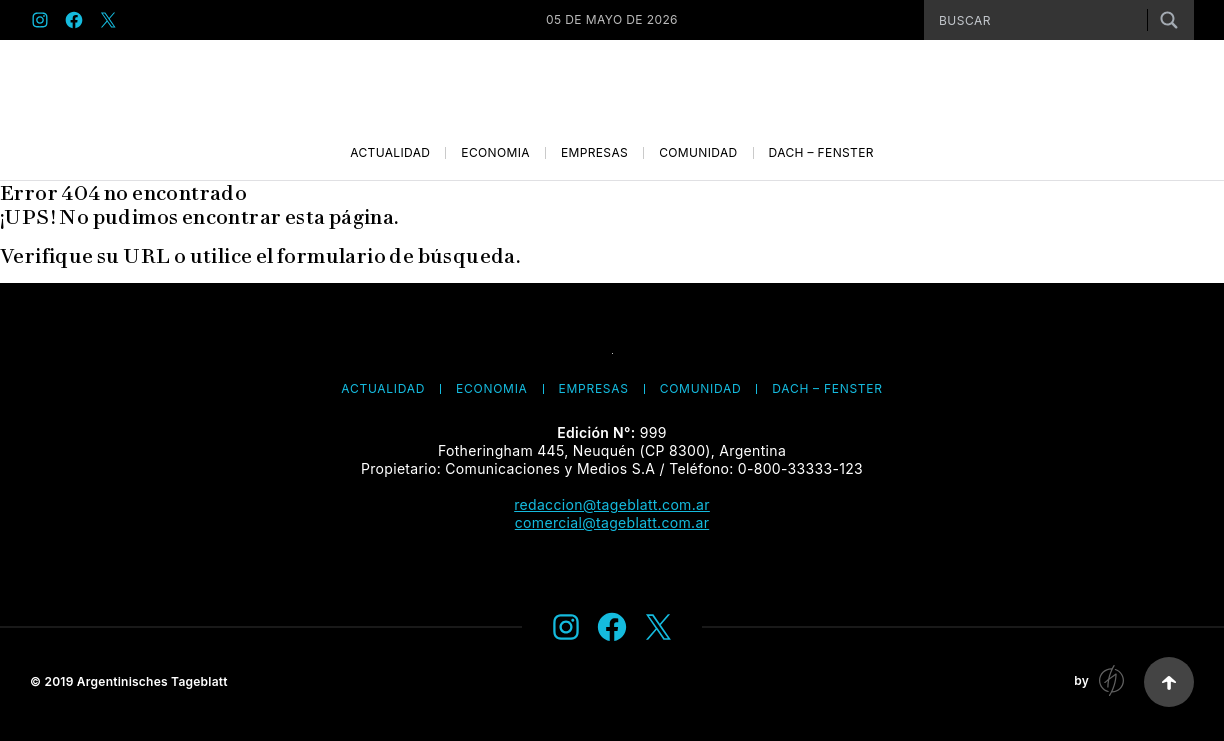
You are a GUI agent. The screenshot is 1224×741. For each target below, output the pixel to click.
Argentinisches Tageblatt (152, 681)
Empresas (594, 153)
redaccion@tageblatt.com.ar (612, 504)
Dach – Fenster (821, 153)
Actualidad (390, 153)
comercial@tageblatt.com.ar (612, 522)
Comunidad (698, 153)
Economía (495, 153)
